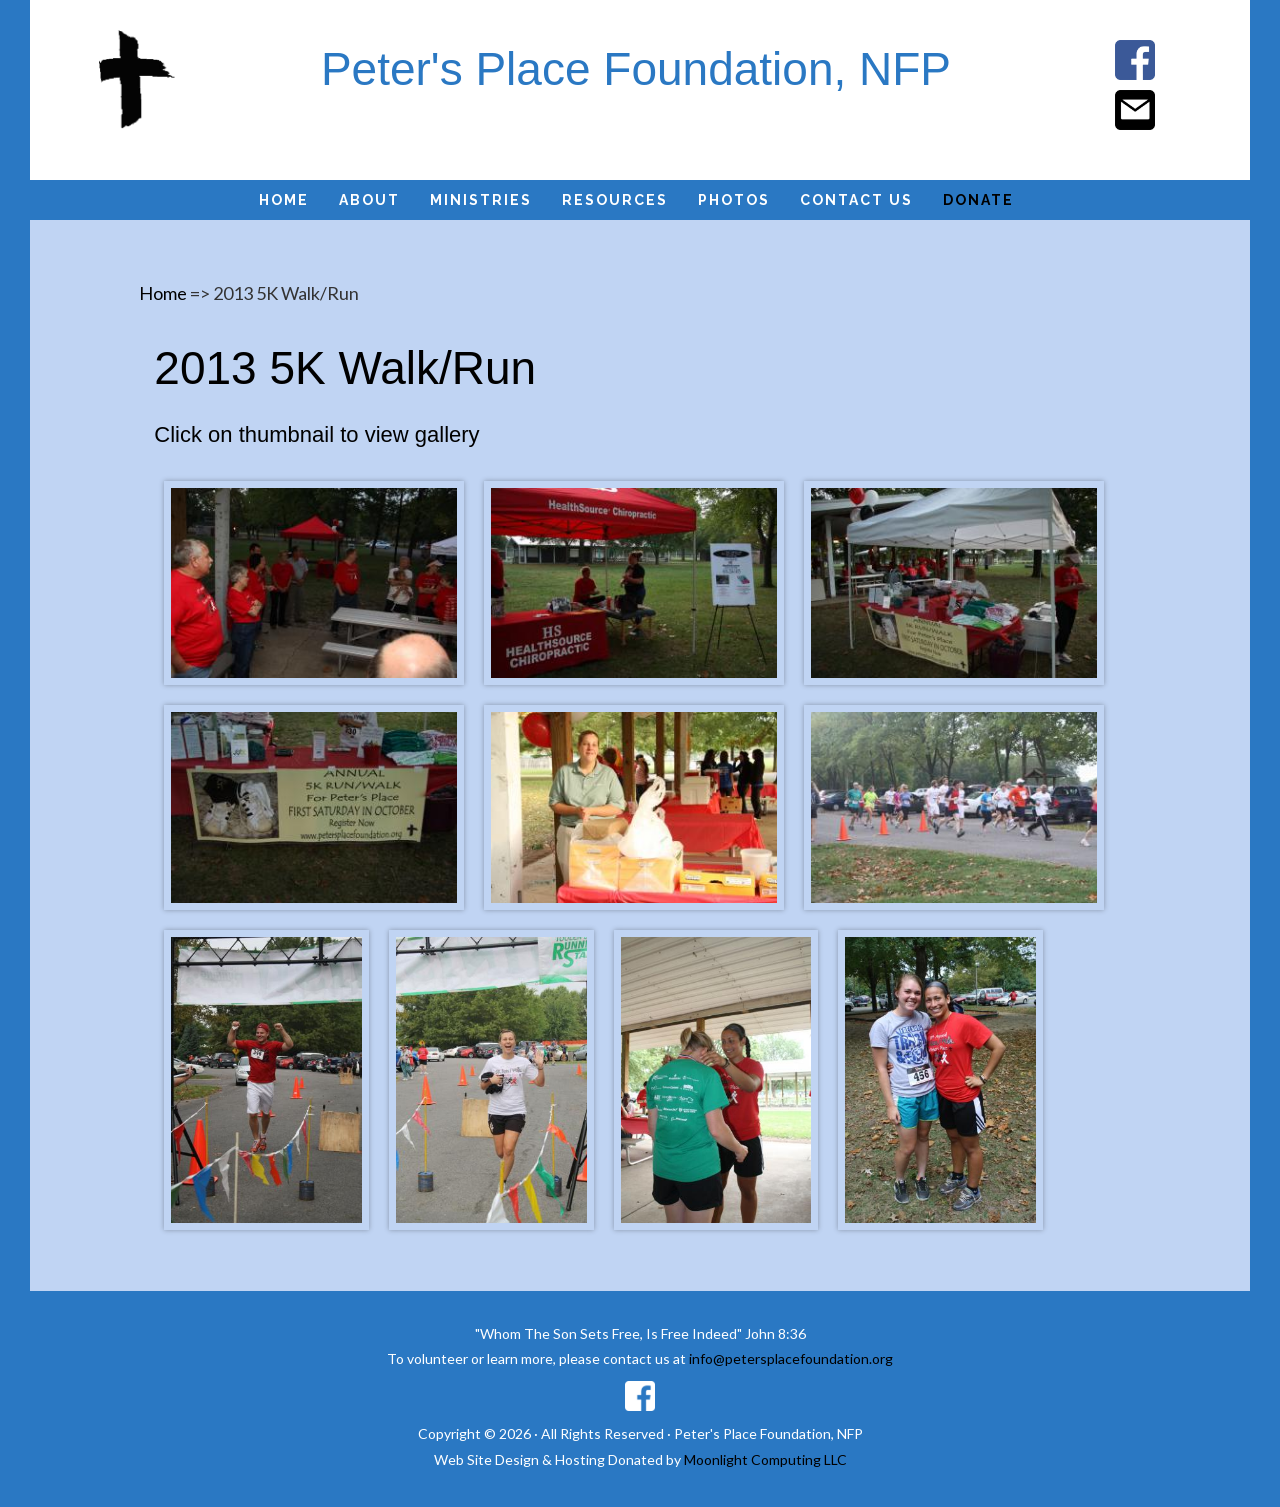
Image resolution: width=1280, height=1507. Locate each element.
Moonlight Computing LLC (765, 1459)
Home (163, 293)
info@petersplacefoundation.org (791, 1358)
